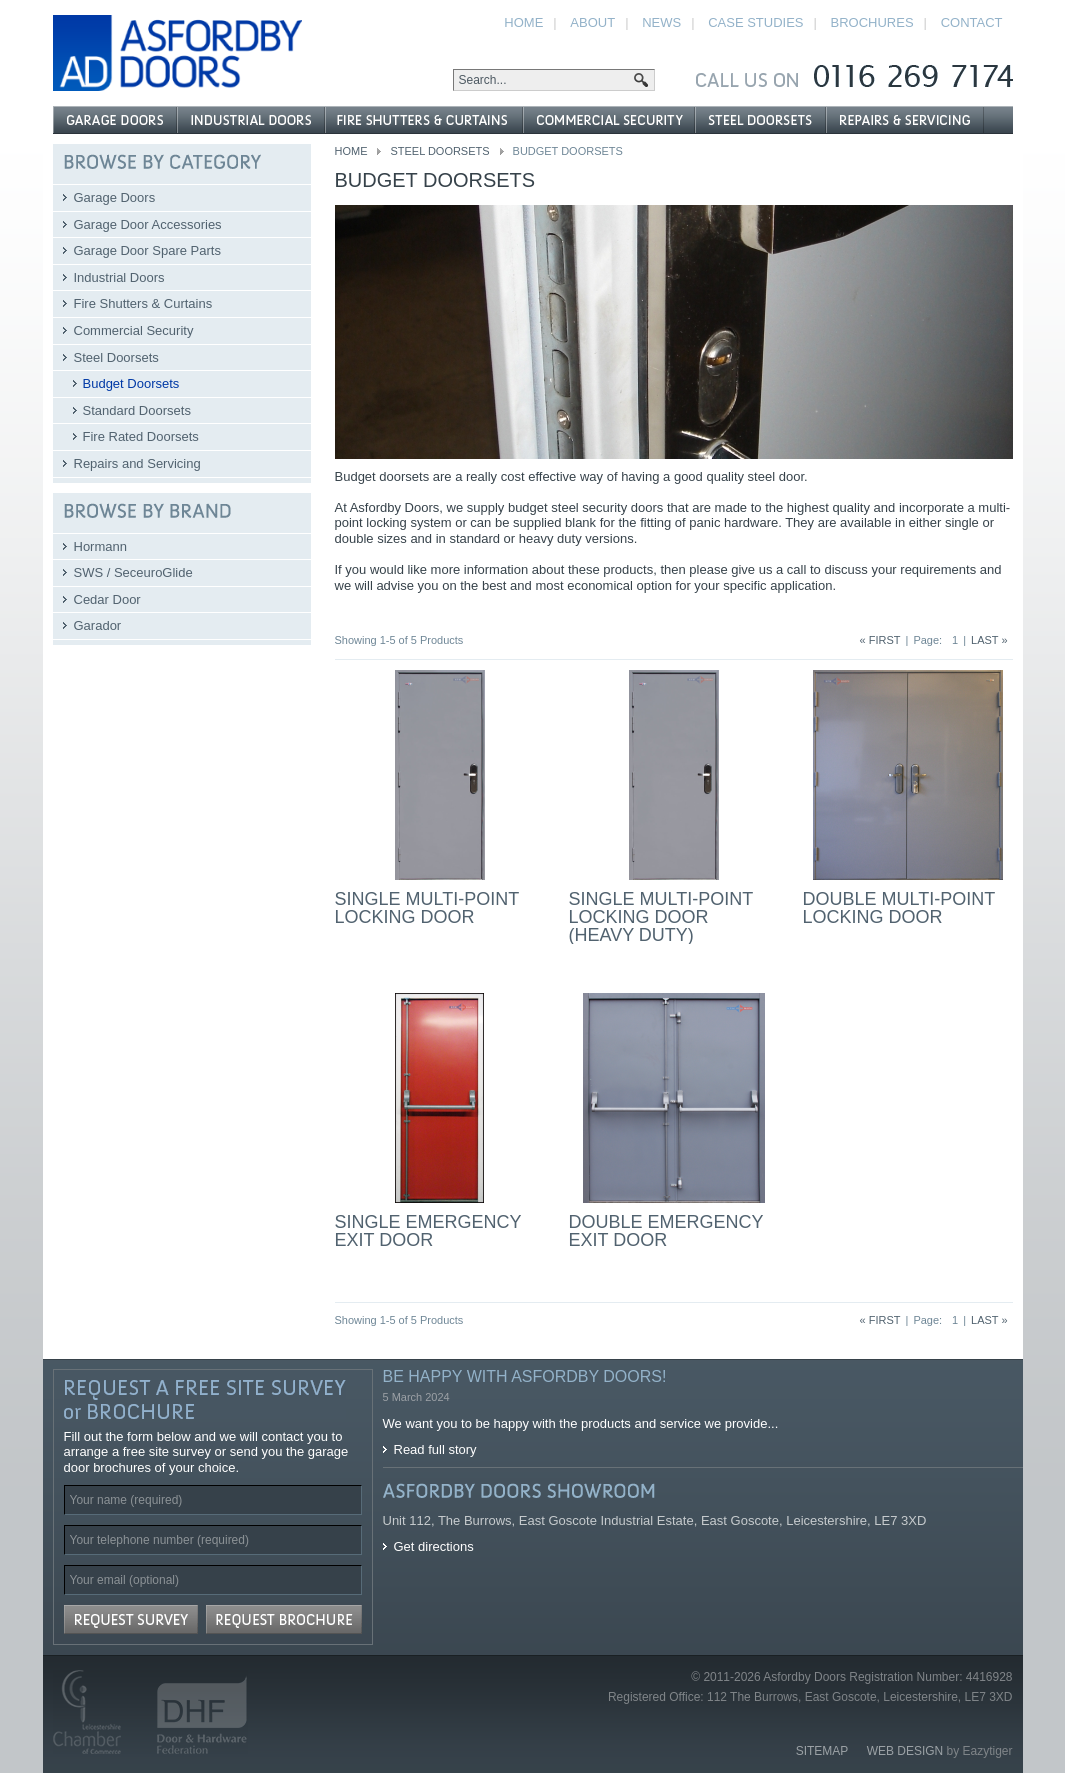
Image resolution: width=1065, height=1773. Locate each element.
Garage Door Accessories (148, 224)
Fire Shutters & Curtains (143, 303)
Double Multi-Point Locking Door (899, 908)
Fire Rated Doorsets (141, 436)
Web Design (905, 1751)
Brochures (872, 22)
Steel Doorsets (439, 151)
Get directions (434, 1546)
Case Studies (755, 22)
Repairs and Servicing (137, 463)
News (661, 22)
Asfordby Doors (177, 53)
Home (351, 151)
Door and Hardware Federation (193, 1712)
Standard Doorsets (137, 410)
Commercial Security (134, 330)
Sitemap (822, 1751)
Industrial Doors (119, 277)
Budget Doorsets (131, 383)
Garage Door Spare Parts (147, 250)
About (592, 22)
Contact (972, 22)
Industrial (251, 120)
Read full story (435, 1449)
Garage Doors (115, 197)
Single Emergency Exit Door (428, 1231)
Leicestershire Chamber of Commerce (95, 1712)
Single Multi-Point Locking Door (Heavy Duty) (661, 917)
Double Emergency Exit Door (666, 1231)
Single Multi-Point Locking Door (427, 908)
